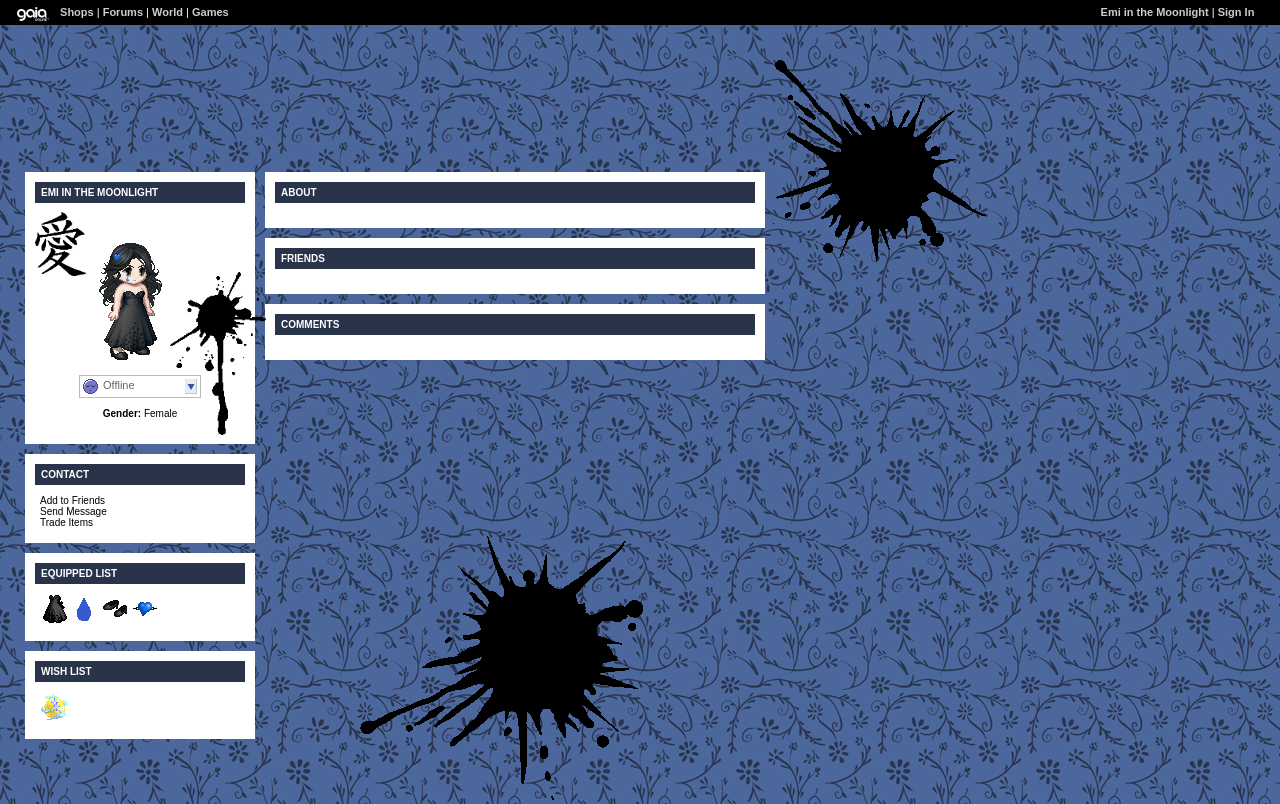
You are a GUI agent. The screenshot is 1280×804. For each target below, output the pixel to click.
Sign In (1236, 12)
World (167, 12)
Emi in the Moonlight (1155, 12)
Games (210, 12)
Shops (77, 12)
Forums (123, 12)
